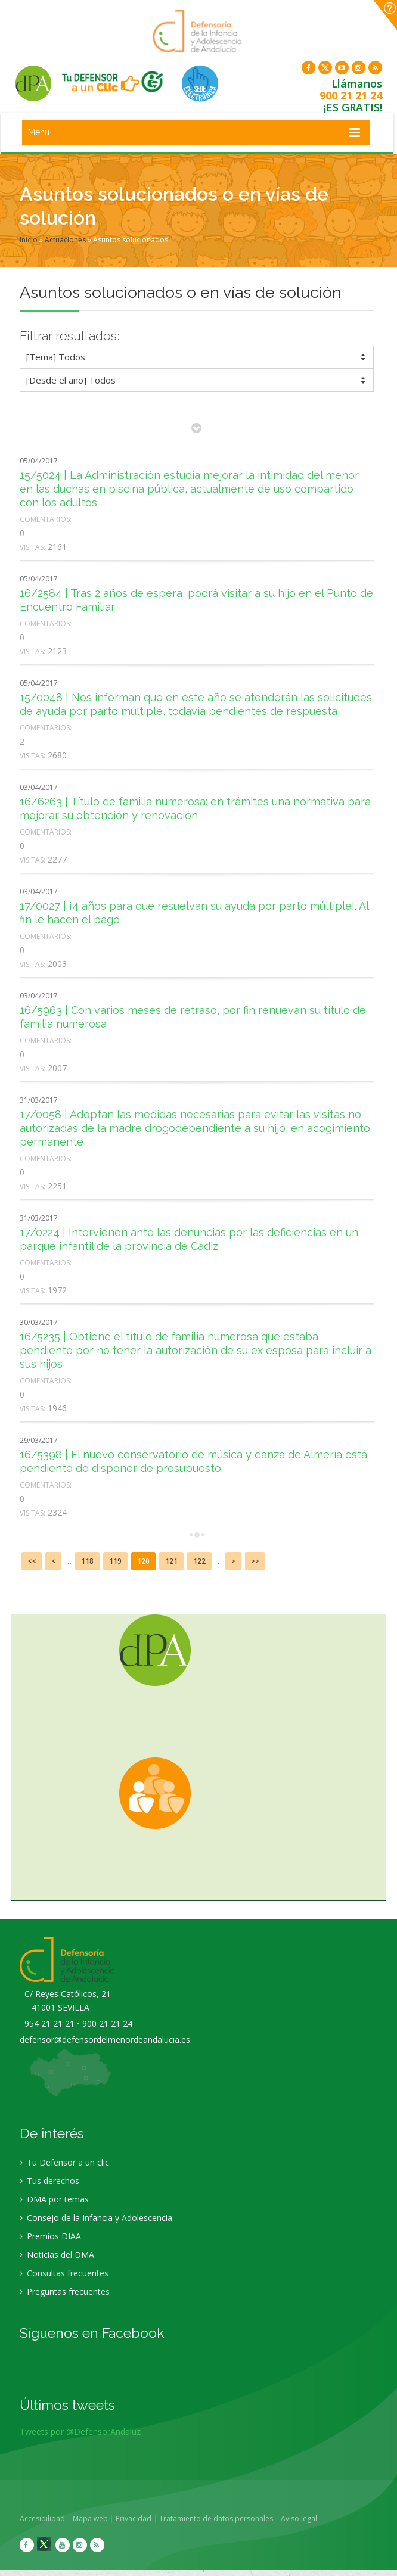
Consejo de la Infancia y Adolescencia (96, 2218)
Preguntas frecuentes (65, 2292)
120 (143, 1561)
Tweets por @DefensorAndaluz (80, 2432)
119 (115, 1561)
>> (255, 1561)
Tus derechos (49, 2181)
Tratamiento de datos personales (217, 2518)
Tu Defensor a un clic (64, 2163)
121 (171, 1561)
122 (199, 1561)
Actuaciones (65, 240)
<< (31, 1561)
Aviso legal (299, 2518)
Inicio (29, 240)
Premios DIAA (50, 2236)
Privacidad (134, 2518)
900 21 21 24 (351, 95)
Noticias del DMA (57, 2255)
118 (87, 1561)
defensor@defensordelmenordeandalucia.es (105, 2040)
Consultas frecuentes (64, 2273)
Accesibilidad (43, 2518)
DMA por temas (54, 2199)
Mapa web (90, 2518)
